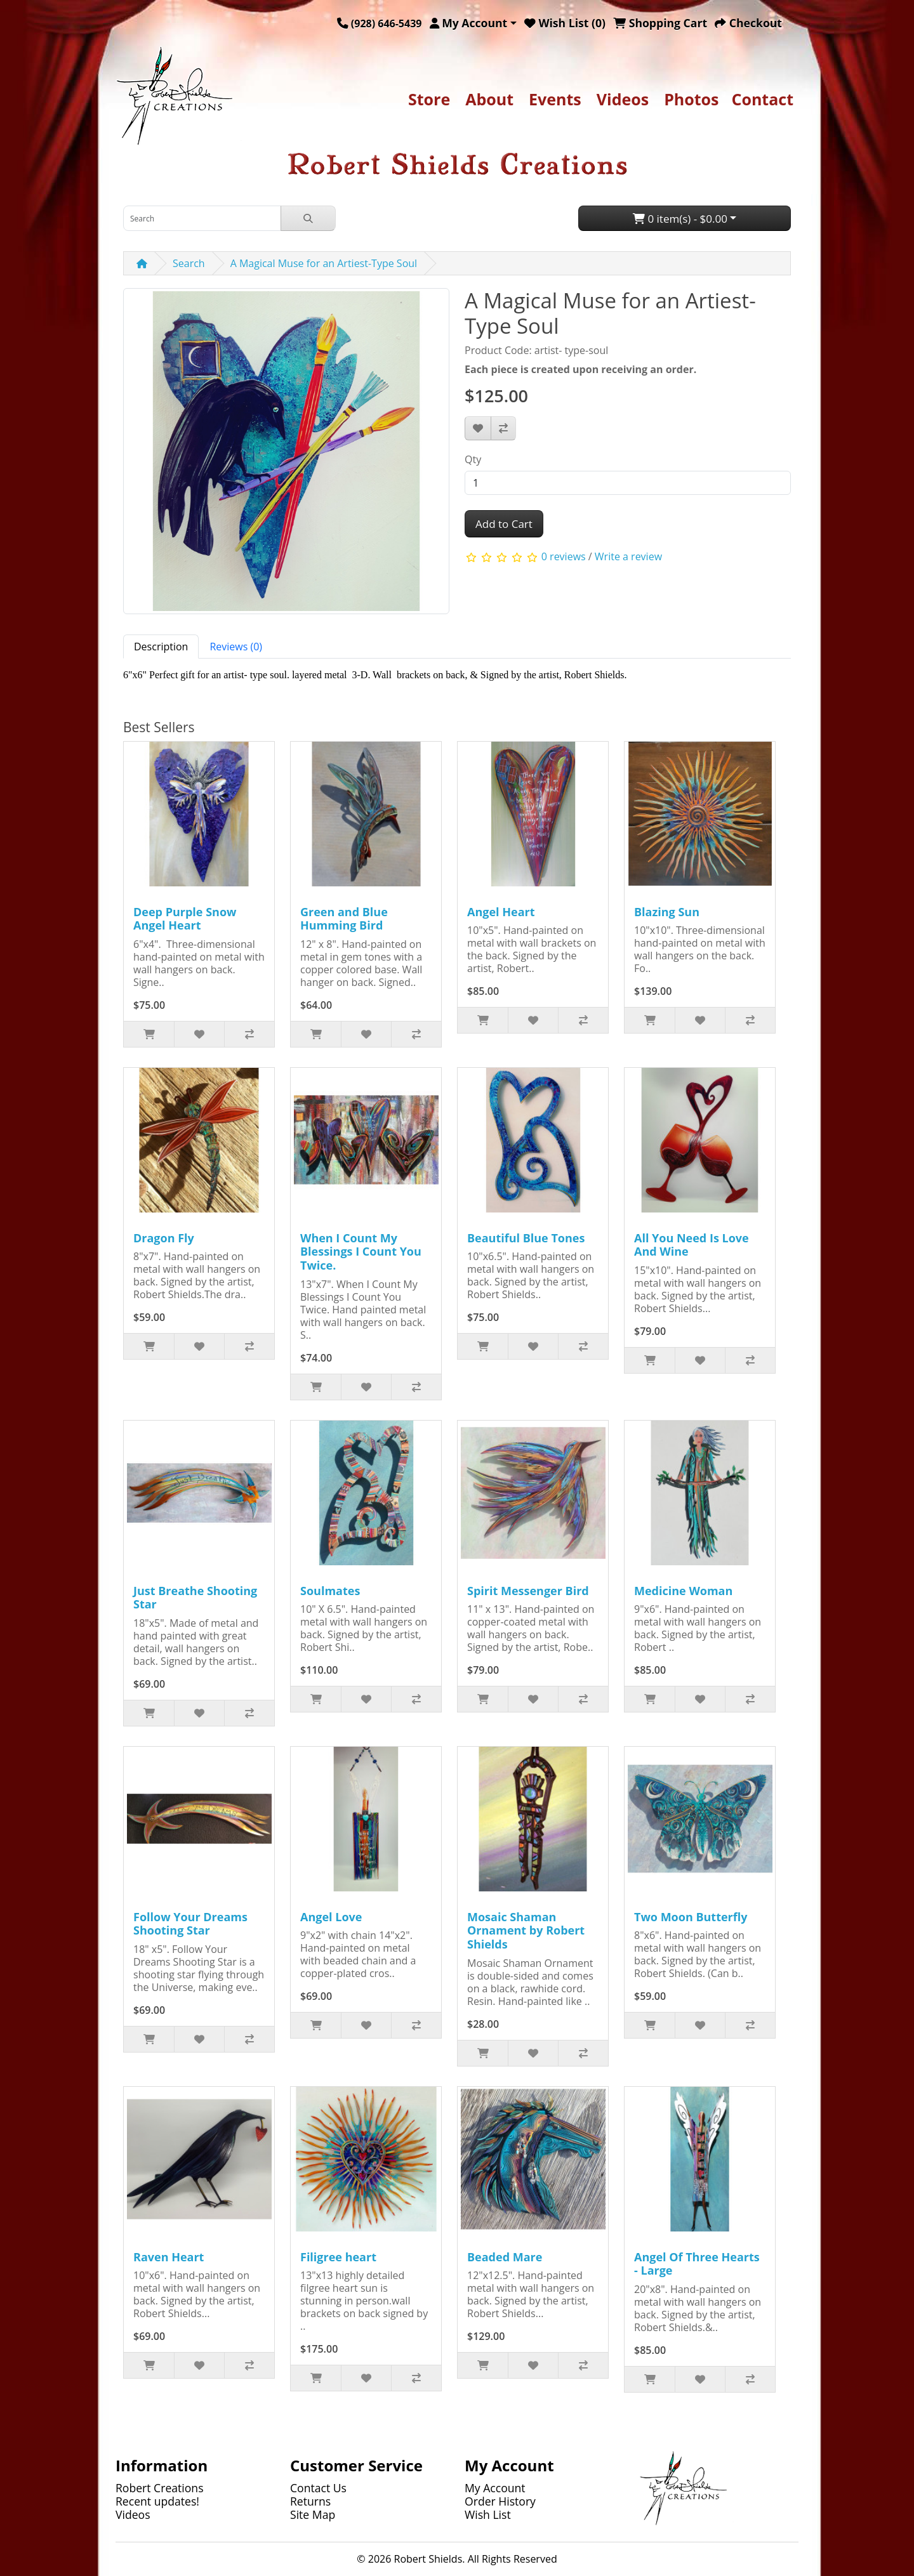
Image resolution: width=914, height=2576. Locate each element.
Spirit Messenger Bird (528, 1590)
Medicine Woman (683, 1590)
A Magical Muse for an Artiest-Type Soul (323, 263)
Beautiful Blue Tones (526, 1237)
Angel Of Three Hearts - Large (697, 2263)
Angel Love (331, 1916)
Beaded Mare (504, 2256)
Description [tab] (161, 647)
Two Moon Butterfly (690, 1916)
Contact (763, 99)
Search (189, 263)
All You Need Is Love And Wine (691, 1244)
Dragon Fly (163, 1237)
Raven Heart (168, 2256)
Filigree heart (338, 2256)
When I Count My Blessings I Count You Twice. (360, 1251)
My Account (495, 2487)
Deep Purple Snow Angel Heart (184, 918)
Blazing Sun (666, 911)
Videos (623, 99)
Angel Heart (501, 911)
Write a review (628, 557)
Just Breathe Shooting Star (195, 1597)
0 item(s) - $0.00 (680, 218)
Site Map (312, 2514)
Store (429, 99)
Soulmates (330, 1590)
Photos (691, 99)
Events (555, 99)
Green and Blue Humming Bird (344, 918)
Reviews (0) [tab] (235, 647)
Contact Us (318, 2487)
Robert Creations (160, 2487)
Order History (500, 2501)
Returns (310, 2501)
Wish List (488, 2514)
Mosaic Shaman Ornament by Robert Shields (526, 1930)
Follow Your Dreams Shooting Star (190, 1923)
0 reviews (563, 557)
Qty (473, 459)
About (489, 99)
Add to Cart (504, 523)
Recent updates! (157, 2501)
